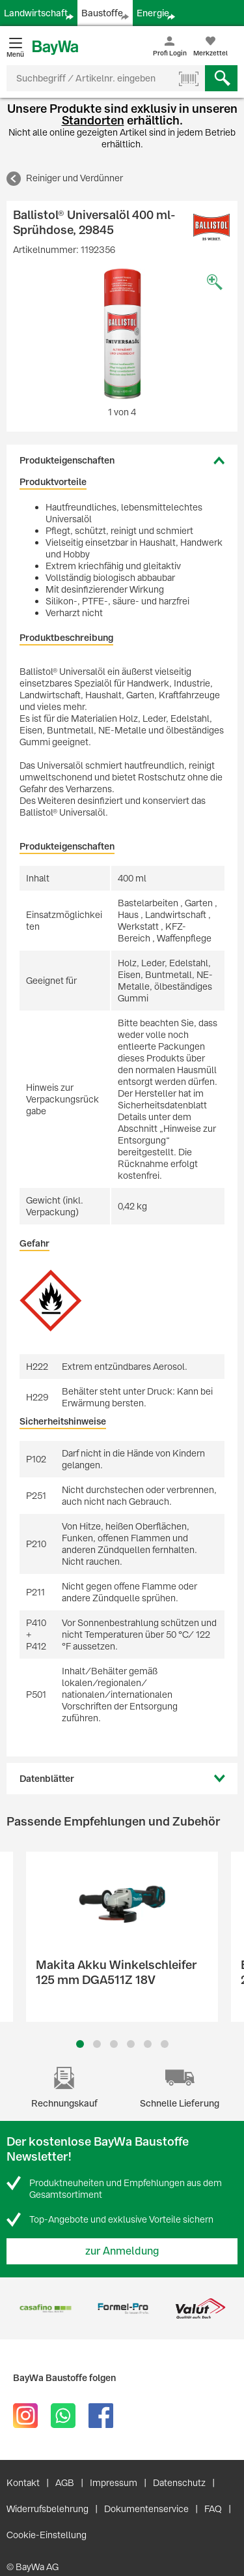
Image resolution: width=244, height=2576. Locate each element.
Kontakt (23, 2483)
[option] (122, 334)
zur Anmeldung (122, 2251)
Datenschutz (179, 2483)
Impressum (113, 2483)
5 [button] (147, 2044)
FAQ (213, 2509)
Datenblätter (47, 1778)
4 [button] (130, 2044)
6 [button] (164, 2044)
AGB (64, 2483)
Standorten (93, 120)
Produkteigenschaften (67, 460)
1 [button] (80, 2044)
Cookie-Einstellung (47, 2535)
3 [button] (113, 2044)
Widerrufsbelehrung (47, 2509)
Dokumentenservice (146, 2509)
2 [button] (97, 2044)
